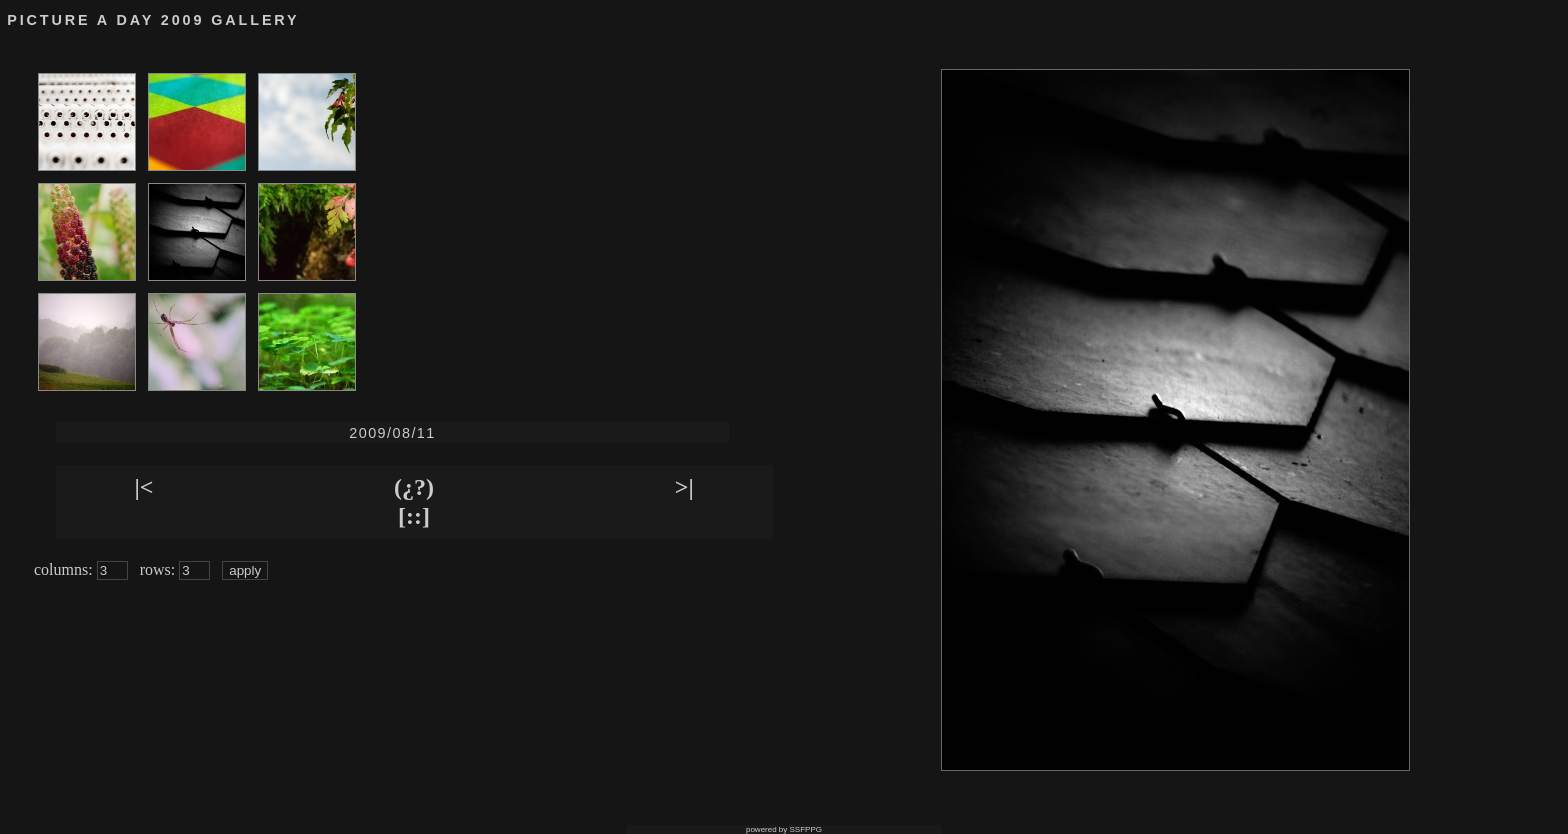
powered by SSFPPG (784, 829)
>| (684, 487)
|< (143, 487)
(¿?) (414, 487)
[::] (414, 516)
